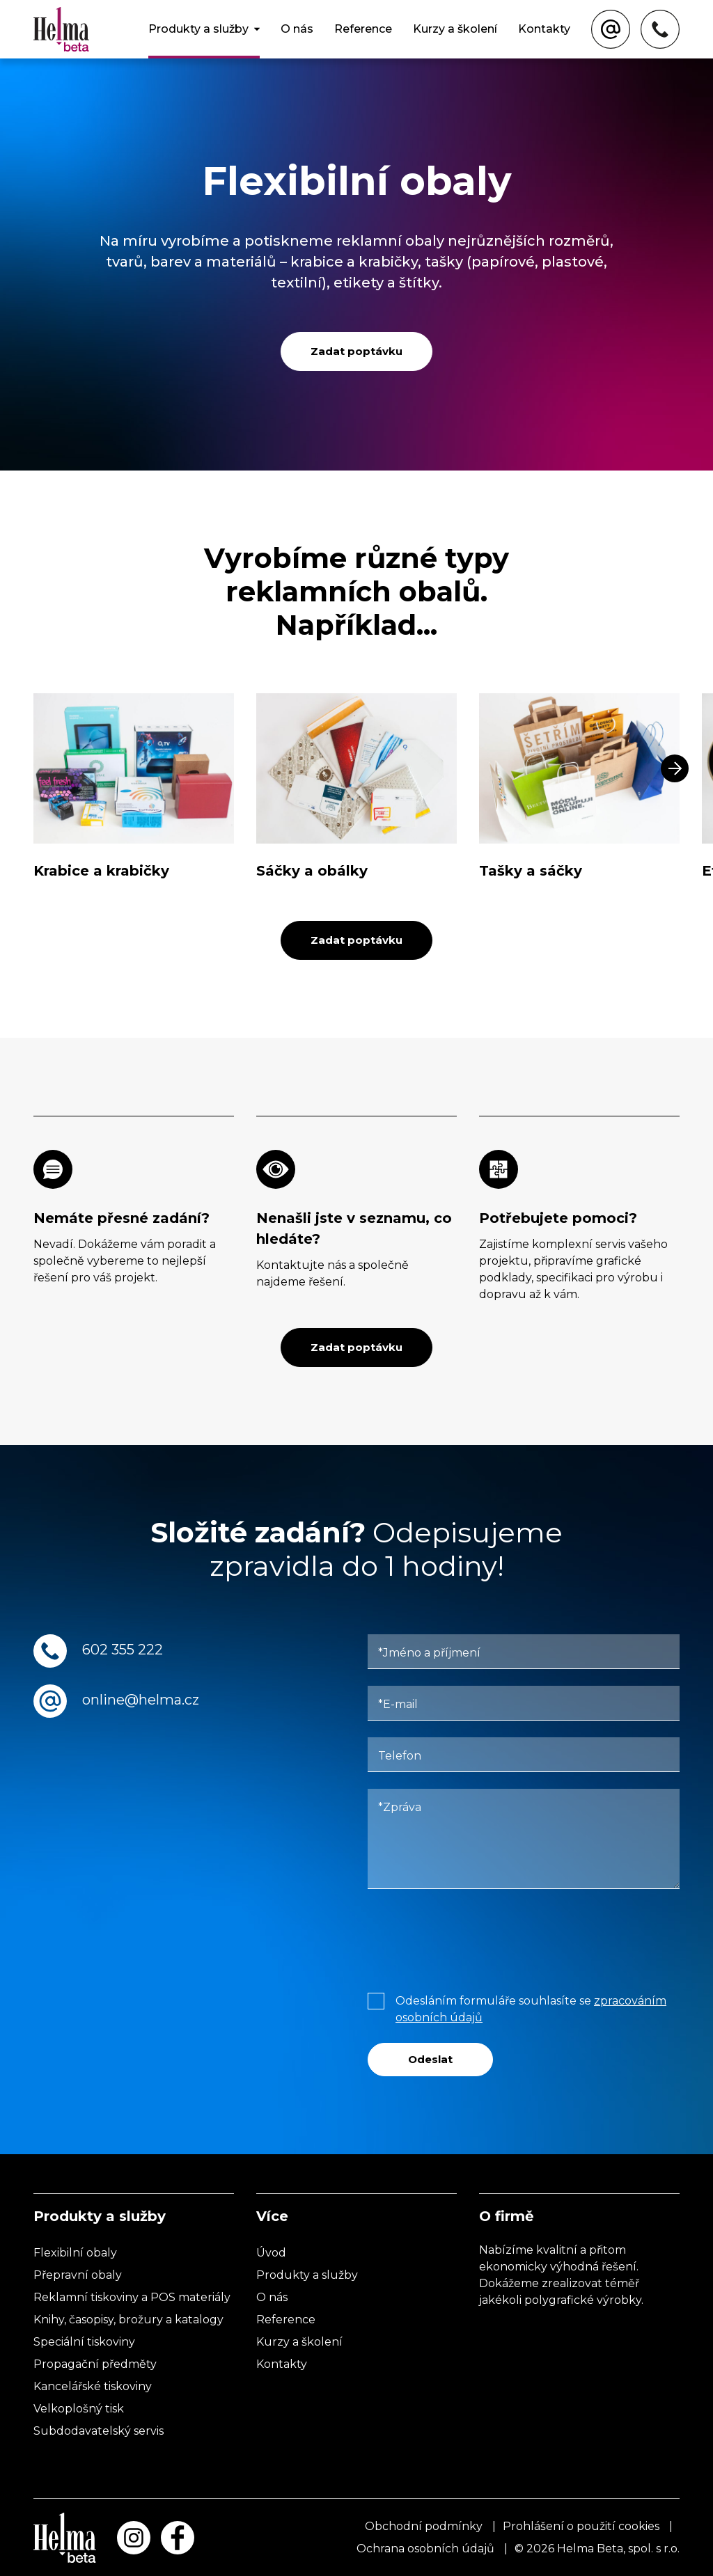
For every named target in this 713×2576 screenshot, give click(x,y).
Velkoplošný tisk (78, 2408)
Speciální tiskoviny (84, 2341)
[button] (675, 768)
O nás (297, 28)
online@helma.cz (140, 1699)
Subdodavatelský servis (98, 2430)
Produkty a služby (198, 28)
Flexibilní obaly (75, 2252)
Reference (363, 28)
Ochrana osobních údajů (425, 2548)
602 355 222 (122, 1649)
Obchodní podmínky (424, 2526)
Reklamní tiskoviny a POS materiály (131, 2297)
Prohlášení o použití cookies (581, 2526)
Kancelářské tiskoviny (92, 2386)
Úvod (271, 2252)
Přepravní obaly (77, 2275)
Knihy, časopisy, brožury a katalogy (128, 2319)
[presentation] (473, 1938)
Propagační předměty (95, 2364)
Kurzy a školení (455, 28)
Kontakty (544, 28)
